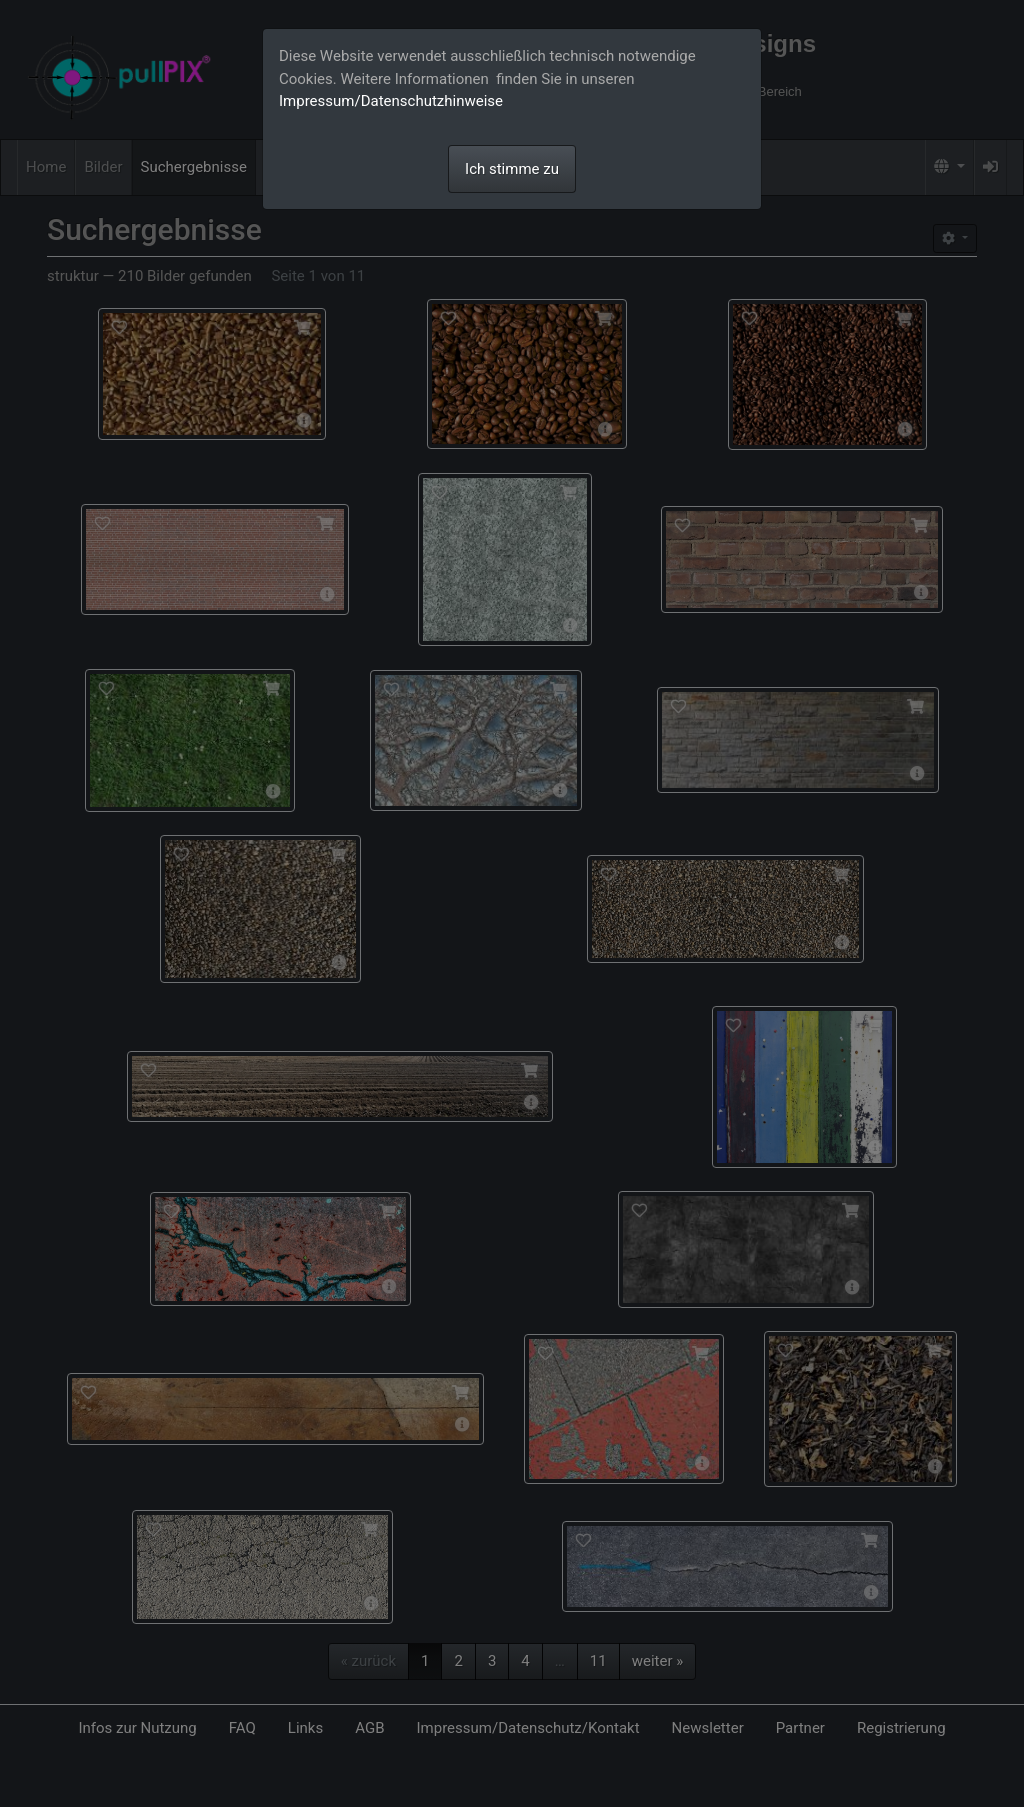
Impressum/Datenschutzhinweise (391, 101)
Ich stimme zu (512, 169)
